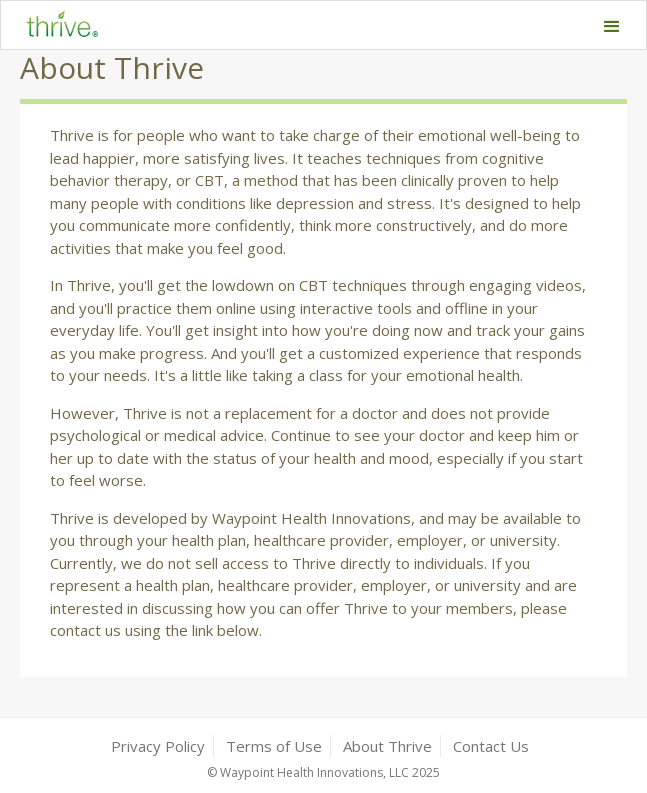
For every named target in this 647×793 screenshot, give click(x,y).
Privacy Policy (158, 746)
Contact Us (491, 746)
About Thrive (387, 746)
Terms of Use (274, 746)
